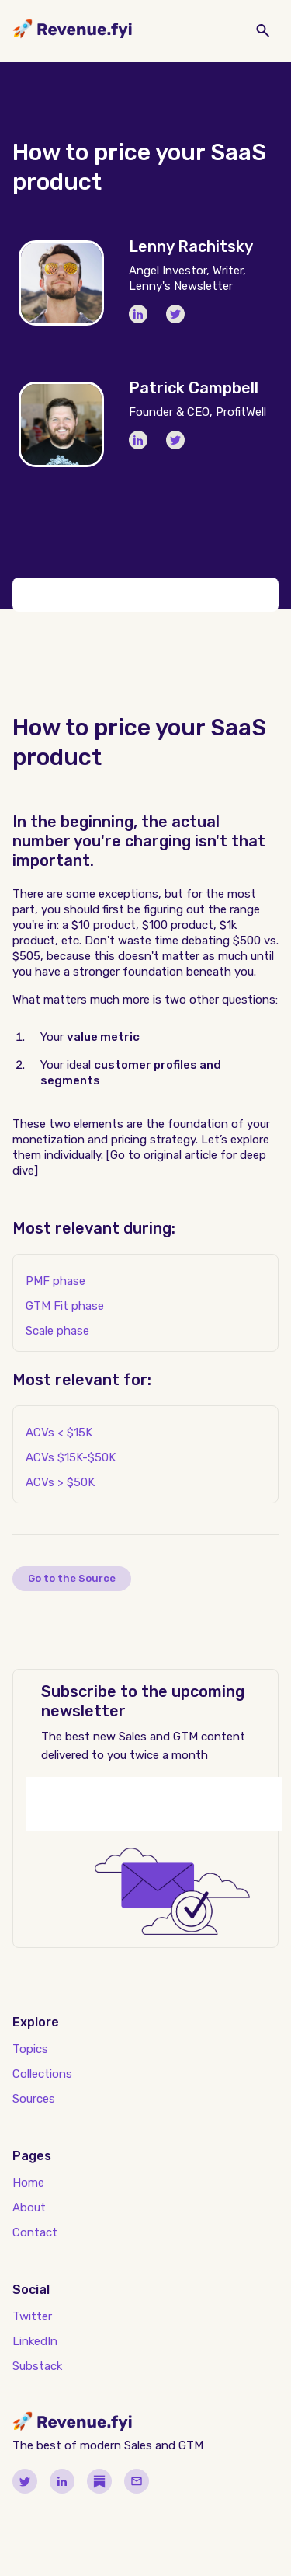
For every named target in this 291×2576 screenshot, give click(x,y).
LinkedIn (34, 2341)
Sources (33, 2099)
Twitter (32, 2316)
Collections (42, 2074)
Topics (30, 2049)
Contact (34, 2232)
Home (28, 2183)
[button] (154, 31)
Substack (37, 2366)
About (29, 2208)
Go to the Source (72, 1578)
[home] (72, 31)
